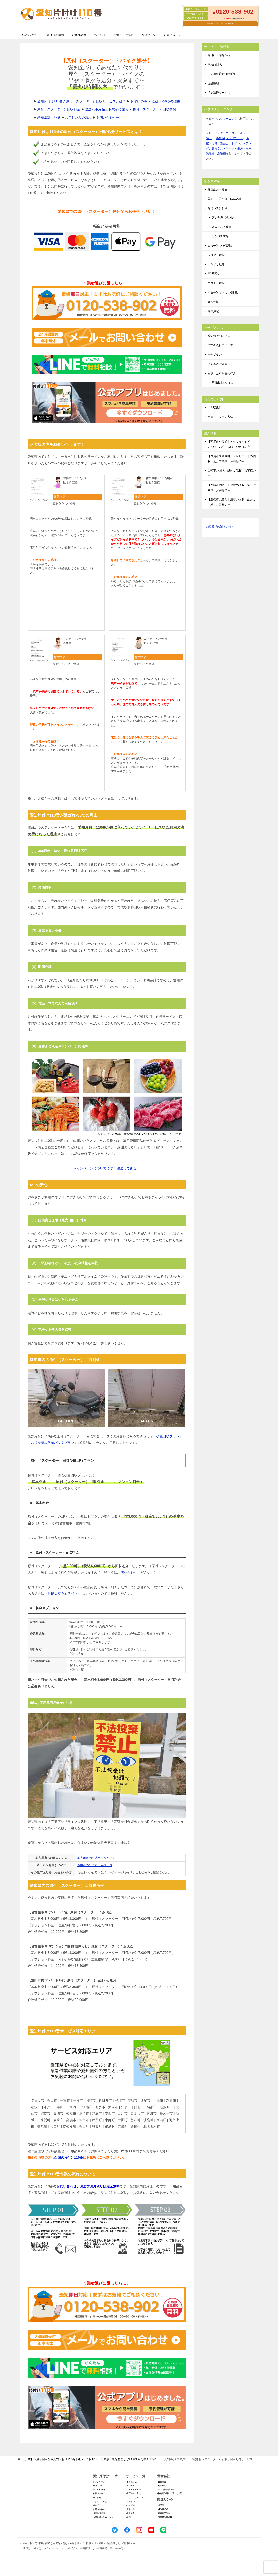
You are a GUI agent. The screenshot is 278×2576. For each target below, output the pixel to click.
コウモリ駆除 (216, 283)
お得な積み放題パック (64, 1593)
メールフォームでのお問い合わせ (221, 24)
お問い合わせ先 (108, 117)
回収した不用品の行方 (222, 373)
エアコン (231, 133)
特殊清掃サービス (219, 92)
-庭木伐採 (130, 2509)
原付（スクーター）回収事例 (154, 109)
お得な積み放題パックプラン (52, 1442)
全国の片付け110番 (68, 2157)
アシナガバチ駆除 (223, 217)
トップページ (99, 2482)
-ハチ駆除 (130, 2505)
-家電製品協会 (163, 2513)
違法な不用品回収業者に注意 (106, 109)
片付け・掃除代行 (219, 55)
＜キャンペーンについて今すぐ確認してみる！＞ (106, 1168)
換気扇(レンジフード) (230, 138)
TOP (89, 2459)
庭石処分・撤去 (217, 189)
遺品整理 (213, 83)
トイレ (235, 143)
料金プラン (149, 35)
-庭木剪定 (130, 2513)
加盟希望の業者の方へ (220, 527)
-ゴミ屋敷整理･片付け (136, 2489)
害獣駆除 (213, 273)
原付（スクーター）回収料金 (58, 109)
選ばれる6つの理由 (166, 101)
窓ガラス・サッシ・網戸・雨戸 (231, 148)
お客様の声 (79, 35)
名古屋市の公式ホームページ (96, 1857)
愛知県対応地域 (49, 117)
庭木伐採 (213, 301)
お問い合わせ (172, 35)
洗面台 (224, 143)
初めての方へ (30, 35)
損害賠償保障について (103, 2513)
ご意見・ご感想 (123, 35)
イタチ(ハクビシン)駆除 (223, 292)
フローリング (214, 133)
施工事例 (99, 35)
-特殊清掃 (130, 2501)
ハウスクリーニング (224, 118)
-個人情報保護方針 (165, 2489)
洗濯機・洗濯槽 (216, 153)
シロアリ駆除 (216, 255)
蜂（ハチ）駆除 (217, 208)
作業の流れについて (220, 345)
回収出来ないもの (223, 382)
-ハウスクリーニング (135, 2497)
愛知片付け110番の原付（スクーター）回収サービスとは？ (81, 101)
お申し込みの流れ (78, 117)
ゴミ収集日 (215, 407)
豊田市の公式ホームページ (94, 1865)
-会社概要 (161, 2482)
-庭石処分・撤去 (133, 2493)
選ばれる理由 (55, 35)
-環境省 (160, 2505)
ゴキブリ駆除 (216, 264)
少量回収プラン (167, 1436)
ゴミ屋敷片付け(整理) (221, 73)
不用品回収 (215, 64)
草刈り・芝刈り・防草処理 (225, 198)
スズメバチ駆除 (221, 226)
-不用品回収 (131, 2482)
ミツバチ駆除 (220, 236)
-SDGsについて (164, 2509)
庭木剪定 (213, 311)
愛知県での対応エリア (222, 336)
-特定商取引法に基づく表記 (169, 2493)
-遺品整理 (130, 2485)
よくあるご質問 (217, 364)
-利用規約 (161, 2485)
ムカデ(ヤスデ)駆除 (220, 245)
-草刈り (129, 2517)
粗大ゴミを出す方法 (220, 416)
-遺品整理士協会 (164, 2517)
